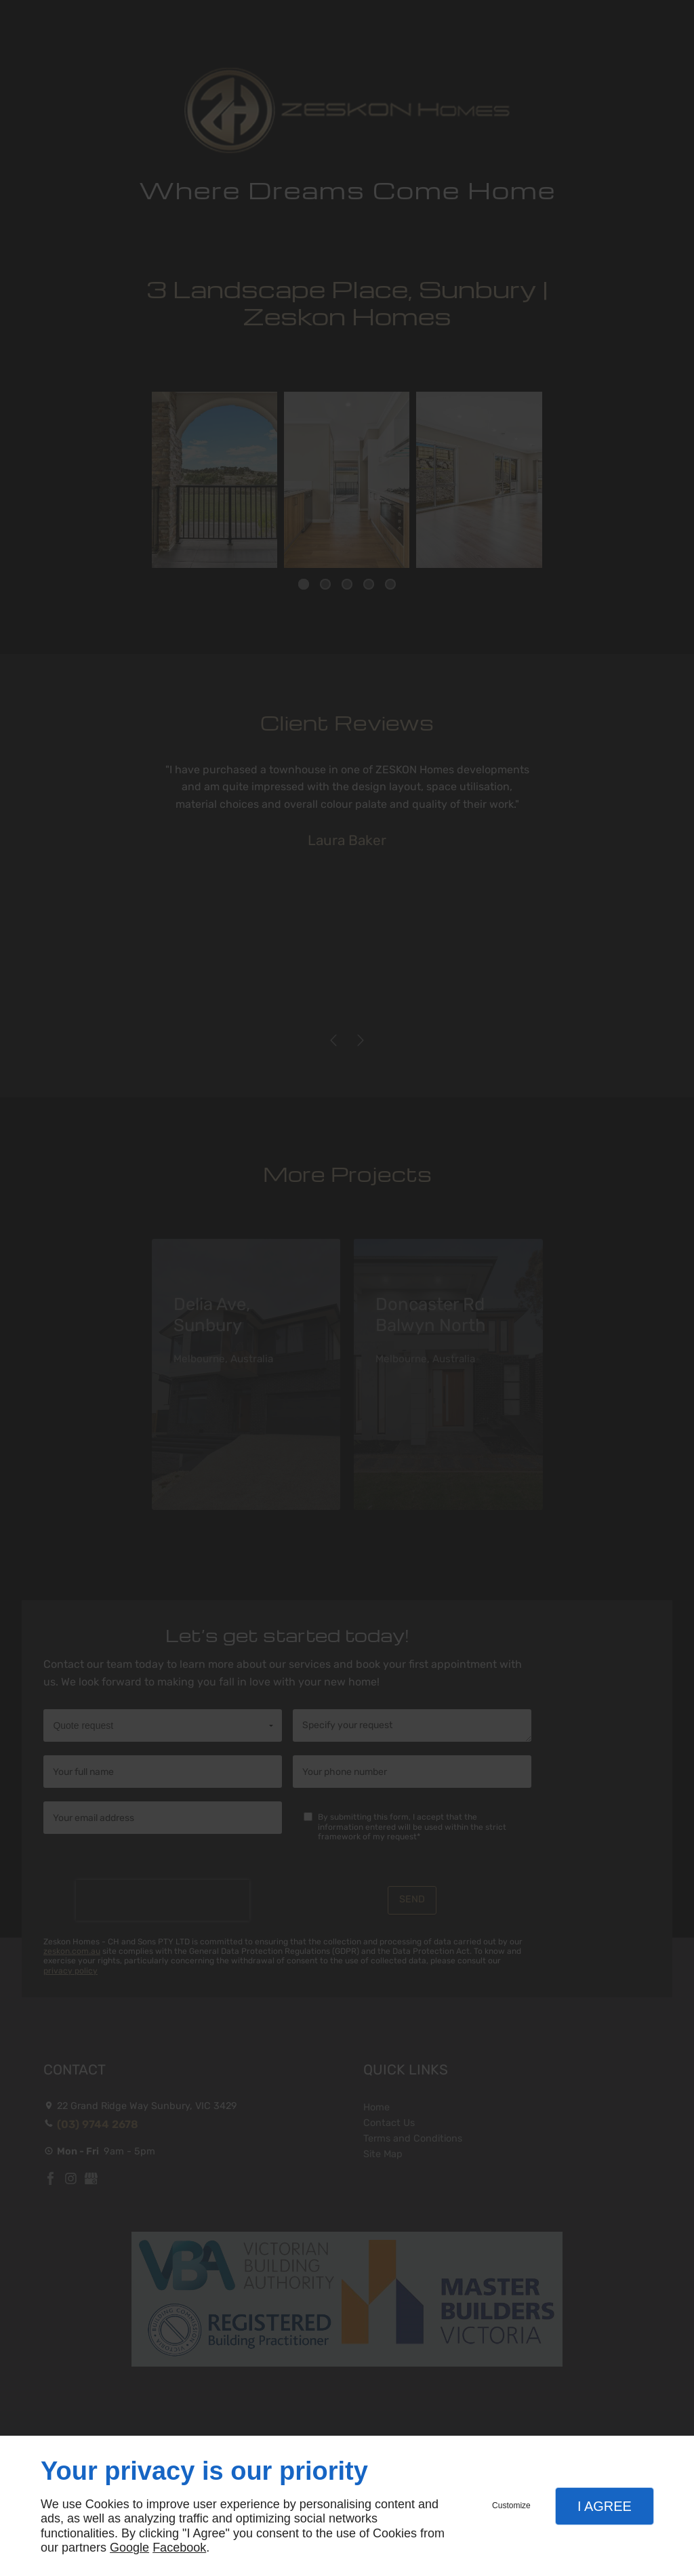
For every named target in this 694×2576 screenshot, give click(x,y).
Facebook (179, 2547)
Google (129, 2547)
